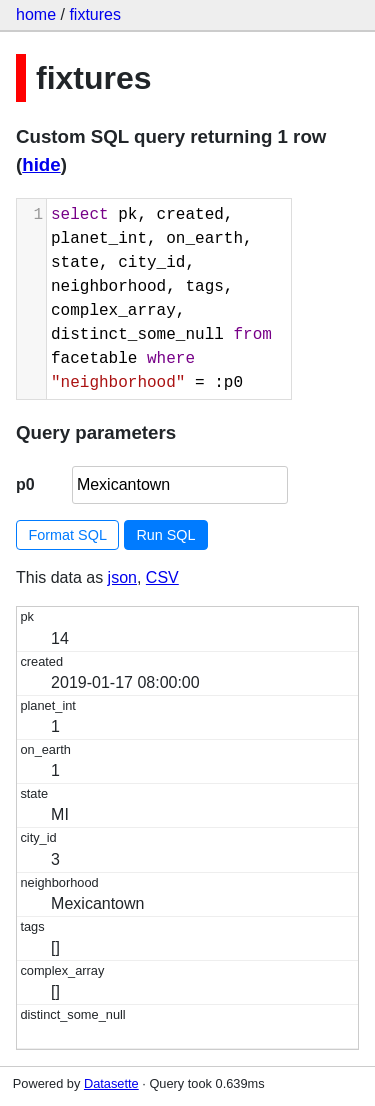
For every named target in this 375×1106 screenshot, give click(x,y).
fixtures (95, 14)
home (36, 14)
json (122, 577)
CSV (162, 577)
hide (41, 164)
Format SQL (68, 535)
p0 (25, 484)
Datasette (111, 1083)
